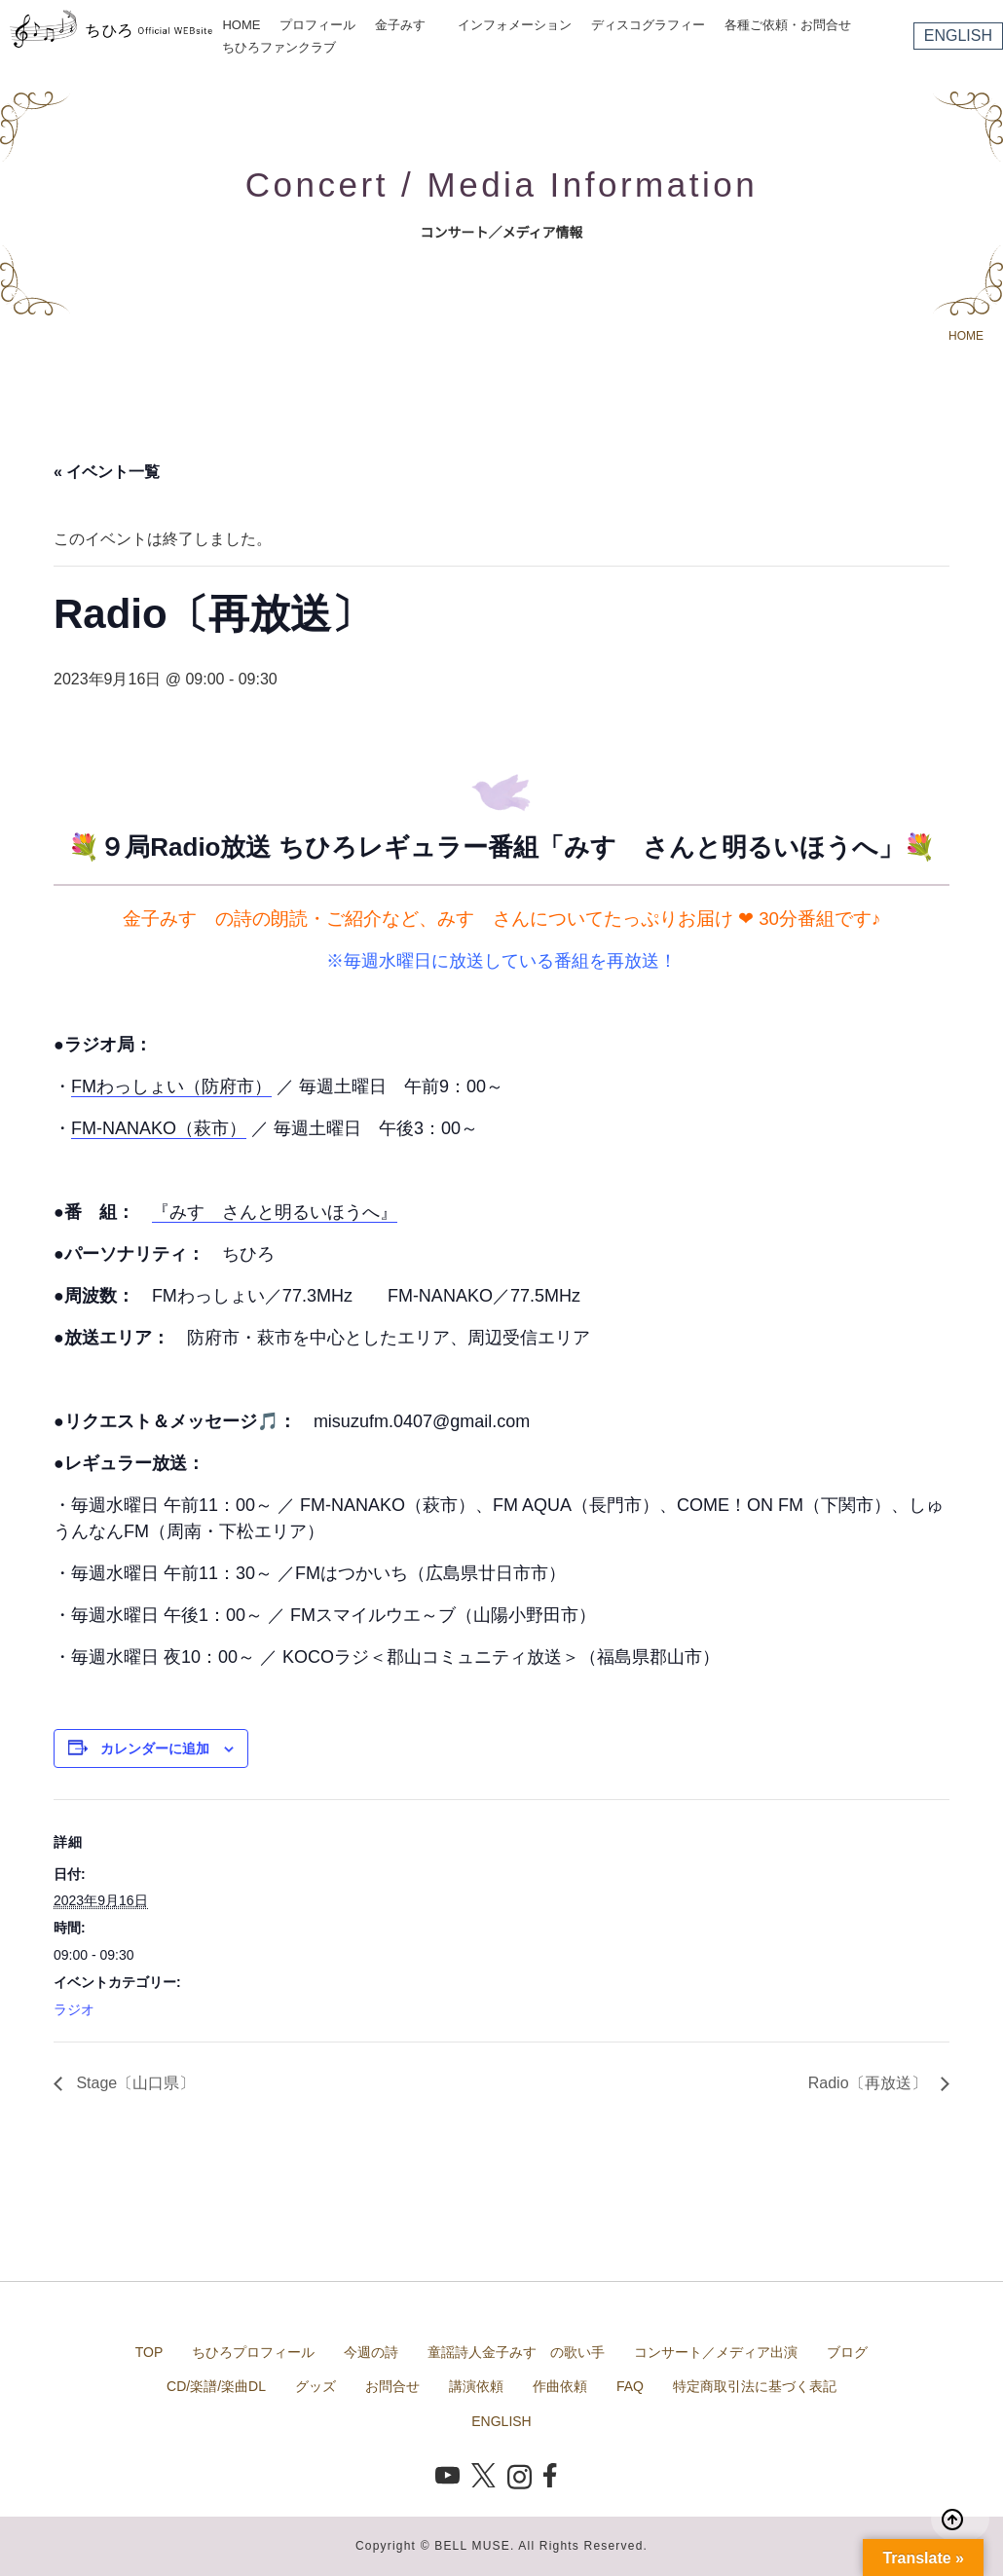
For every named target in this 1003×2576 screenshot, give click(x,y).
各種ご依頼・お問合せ (787, 24)
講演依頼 (476, 2386)
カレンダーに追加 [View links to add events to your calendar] (154, 1748)
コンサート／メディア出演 (716, 2352)
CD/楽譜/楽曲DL (216, 2386)
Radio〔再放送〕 (869, 2083)
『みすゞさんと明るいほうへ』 (274, 1212)
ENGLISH (958, 35)
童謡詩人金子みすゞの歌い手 (516, 2352)
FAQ (630, 2386)
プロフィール (317, 24)
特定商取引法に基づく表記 (754, 2386)
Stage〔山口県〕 (133, 2083)
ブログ (847, 2352)
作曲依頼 (560, 2386)
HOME (241, 24)
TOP (149, 2352)
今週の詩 (371, 2352)
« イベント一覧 (107, 471)
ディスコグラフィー (648, 24)
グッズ (315, 2386)
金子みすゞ (406, 24)
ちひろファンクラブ (279, 47)
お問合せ (392, 2386)
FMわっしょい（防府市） (171, 1086)
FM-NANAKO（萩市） (158, 1128)
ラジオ (74, 2009)
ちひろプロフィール (253, 2352)
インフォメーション (515, 24)
